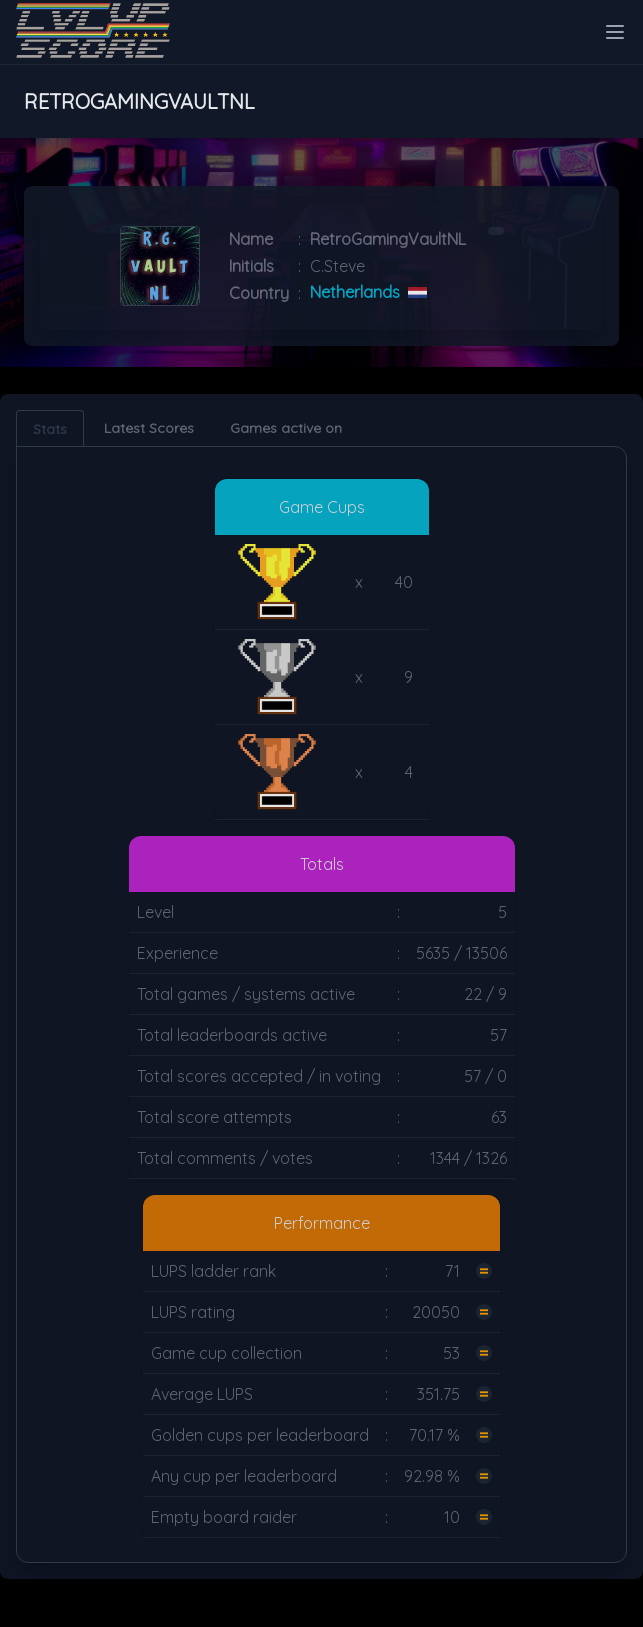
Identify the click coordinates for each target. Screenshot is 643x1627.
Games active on (286, 428)
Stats (50, 429)
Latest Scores (149, 428)
